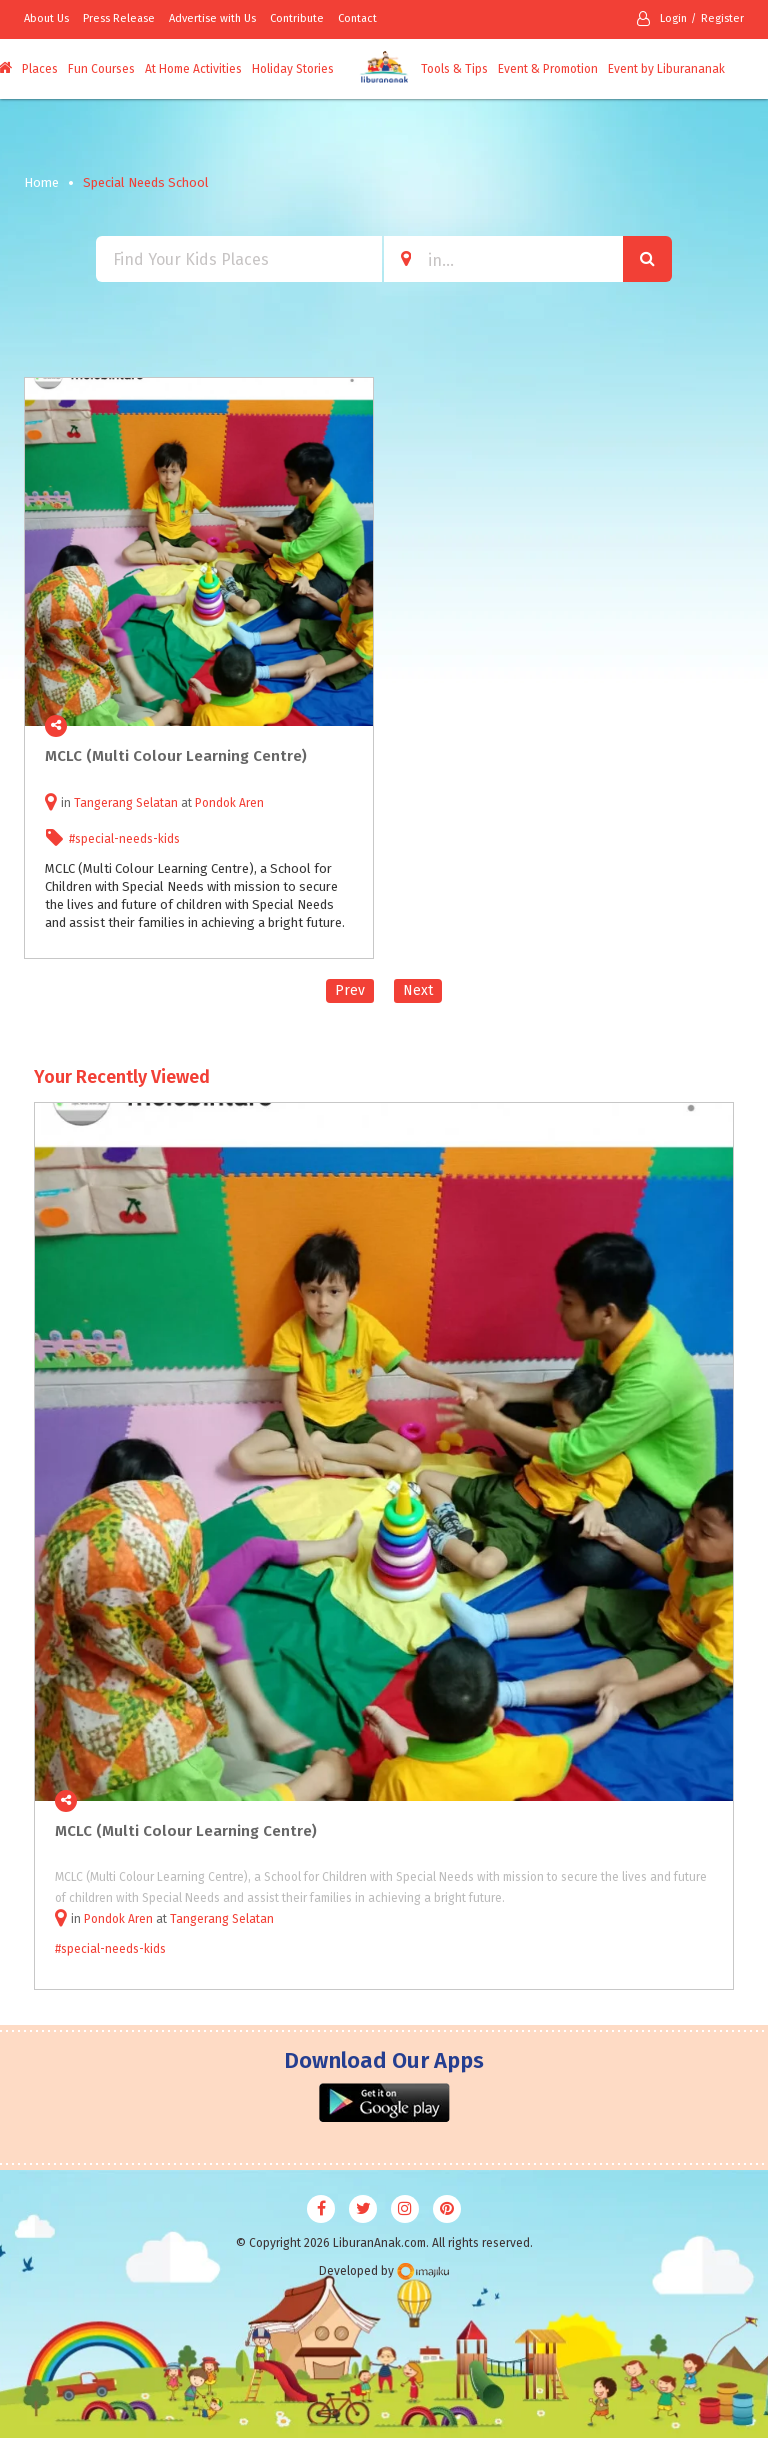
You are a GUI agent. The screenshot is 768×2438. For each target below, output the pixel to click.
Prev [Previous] (350, 990)
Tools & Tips (454, 69)
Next (418, 990)
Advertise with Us (212, 18)
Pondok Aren (229, 803)
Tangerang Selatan (126, 803)
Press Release (119, 18)
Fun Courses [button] (101, 69)
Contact (357, 18)
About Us (46, 18)
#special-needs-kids (124, 839)
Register (722, 18)
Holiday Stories (293, 69)
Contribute (297, 18)
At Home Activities (193, 69)
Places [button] (40, 69)
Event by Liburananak (666, 69)
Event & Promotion (548, 69)
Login (662, 18)
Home (41, 182)
